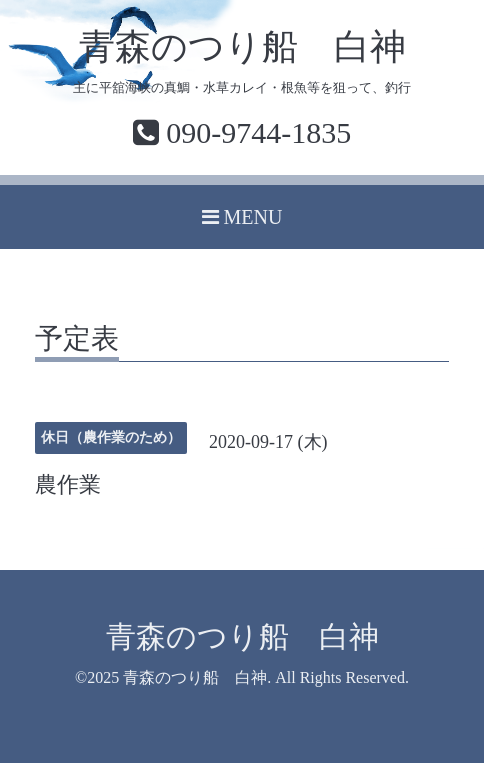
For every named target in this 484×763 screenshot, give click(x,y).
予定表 (77, 339)
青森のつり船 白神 (242, 47)
